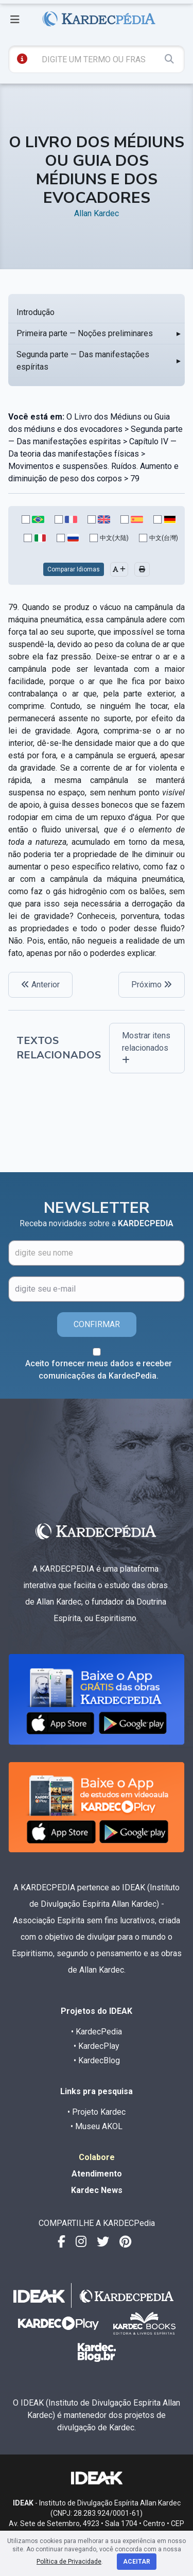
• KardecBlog (97, 2060)
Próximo (151, 984)
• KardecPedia (96, 2032)
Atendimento (97, 2174)
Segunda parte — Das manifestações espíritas (82, 361)
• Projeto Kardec (96, 2112)
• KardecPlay (96, 2046)
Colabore (97, 2157)
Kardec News (96, 2190)
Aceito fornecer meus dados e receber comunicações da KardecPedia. (98, 1370)
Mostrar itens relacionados (146, 1047)
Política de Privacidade (69, 2561)
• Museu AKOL (96, 2126)
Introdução (35, 312)
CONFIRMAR (97, 1324)
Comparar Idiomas (73, 569)
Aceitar (136, 2561)
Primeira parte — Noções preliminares (84, 333)
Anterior (40, 984)
